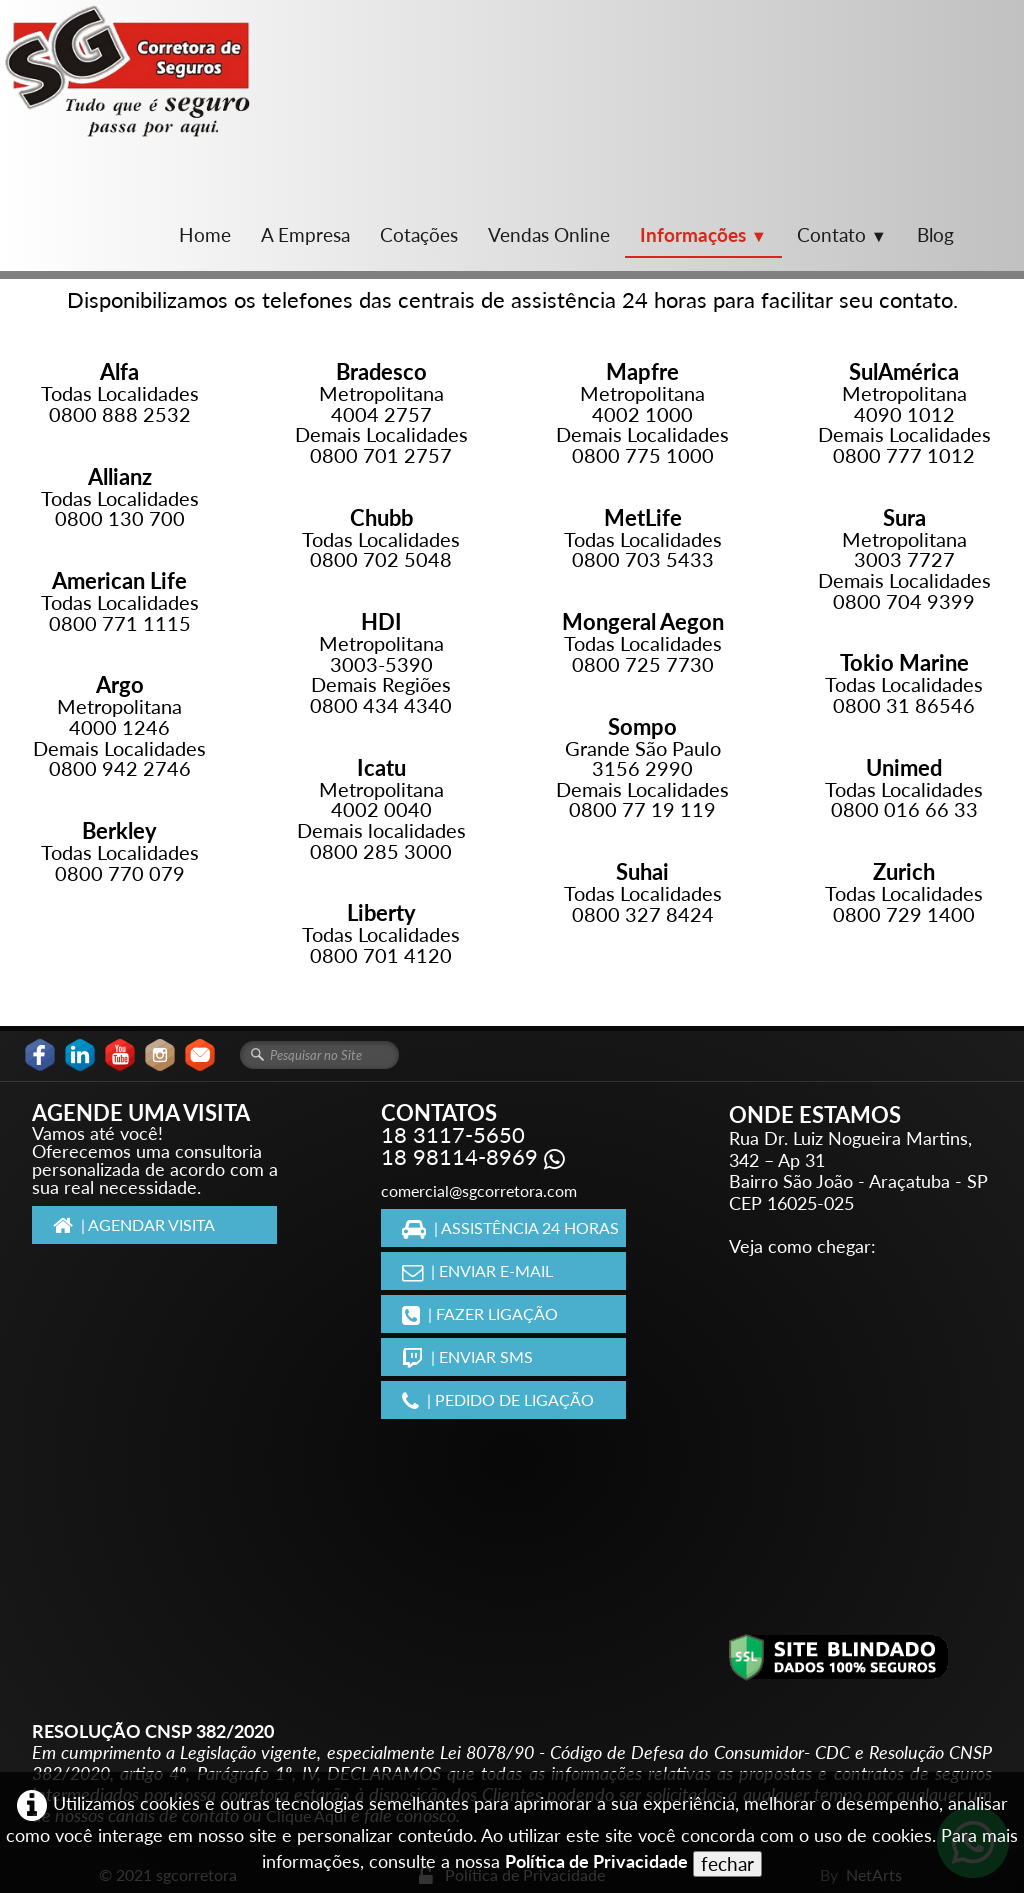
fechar (727, 1863)
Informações (703, 234)
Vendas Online (549, 234)
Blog (935, 234)
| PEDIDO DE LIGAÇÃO (498, 1399)
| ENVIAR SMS (467, 1356)
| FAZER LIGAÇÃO (480, 1313)
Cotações (419, 234)
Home (205, 234)
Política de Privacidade (596, 1861)
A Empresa (305, 234)
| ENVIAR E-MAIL (477, 1270)
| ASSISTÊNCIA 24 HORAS (510, 1227)
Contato (842, 234)
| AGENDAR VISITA (134, 1224)
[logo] (127, 71)
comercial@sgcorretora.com (479, 1190)
